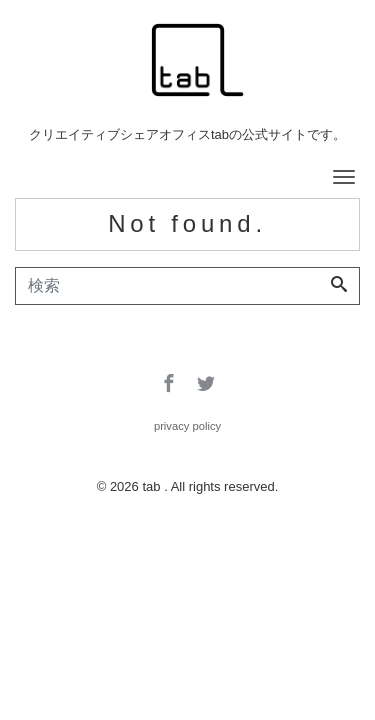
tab (153, 486)
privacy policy (187, 426)
